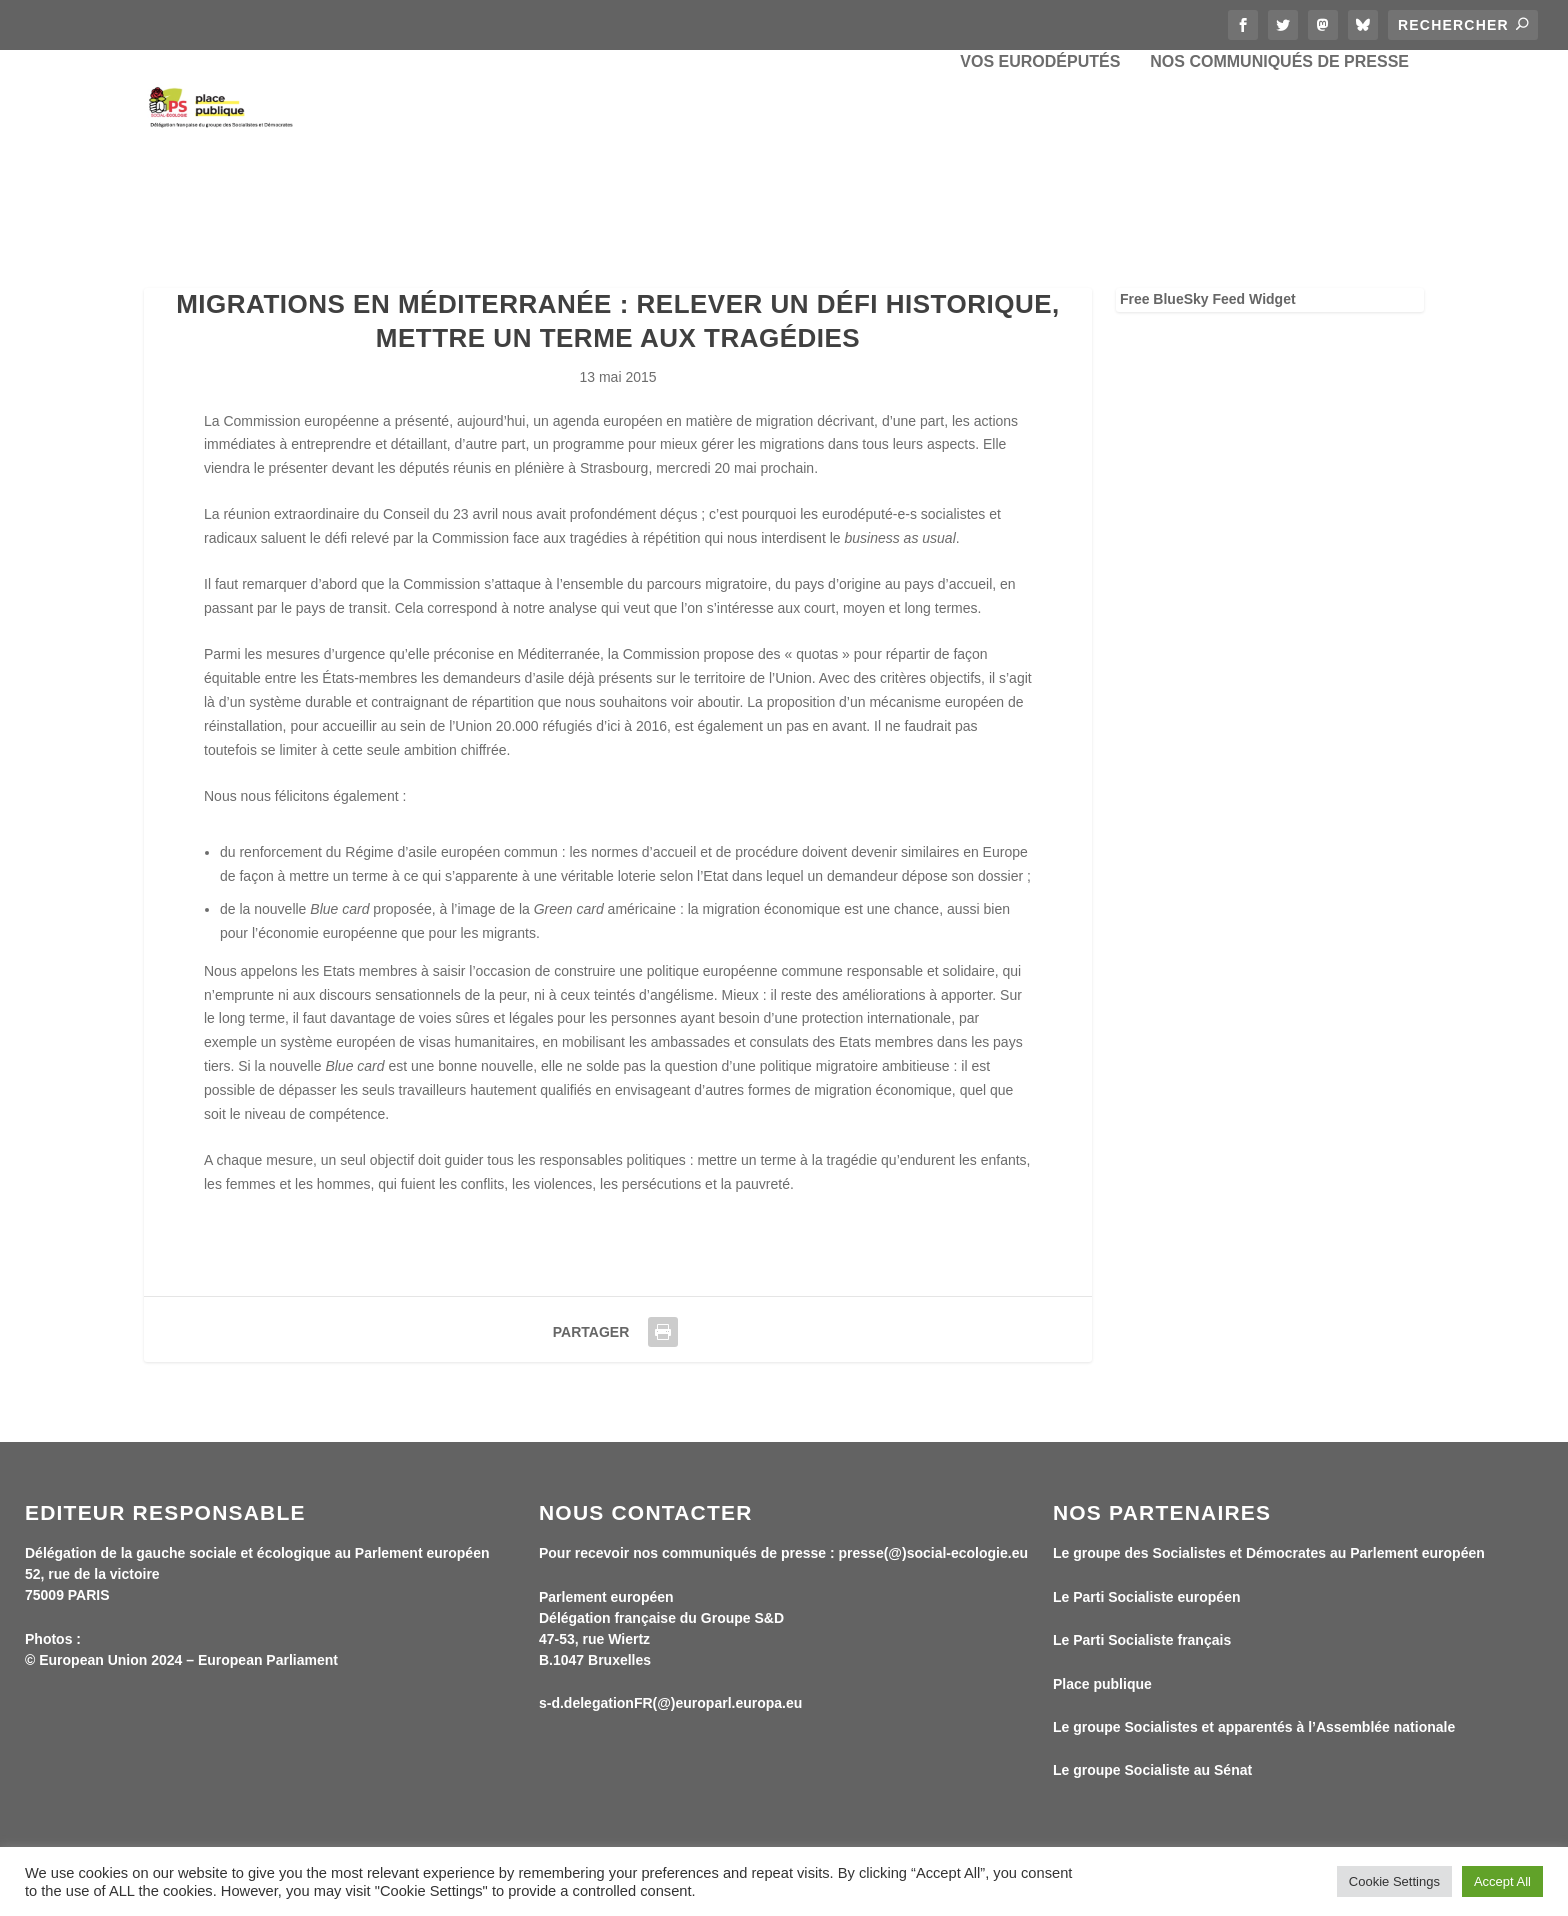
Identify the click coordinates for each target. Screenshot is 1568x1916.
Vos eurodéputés (1040, 150)
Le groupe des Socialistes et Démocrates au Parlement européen (1269, 1555)
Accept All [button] (1502, 1881)
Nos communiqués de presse (1279, 150)
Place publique (1102, 1685)
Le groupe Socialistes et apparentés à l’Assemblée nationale (1254, 1729)
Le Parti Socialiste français (1142, 1642)
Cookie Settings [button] (1394, 1881)
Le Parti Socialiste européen (1147, 1598)
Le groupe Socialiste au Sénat (1152, 1772)
